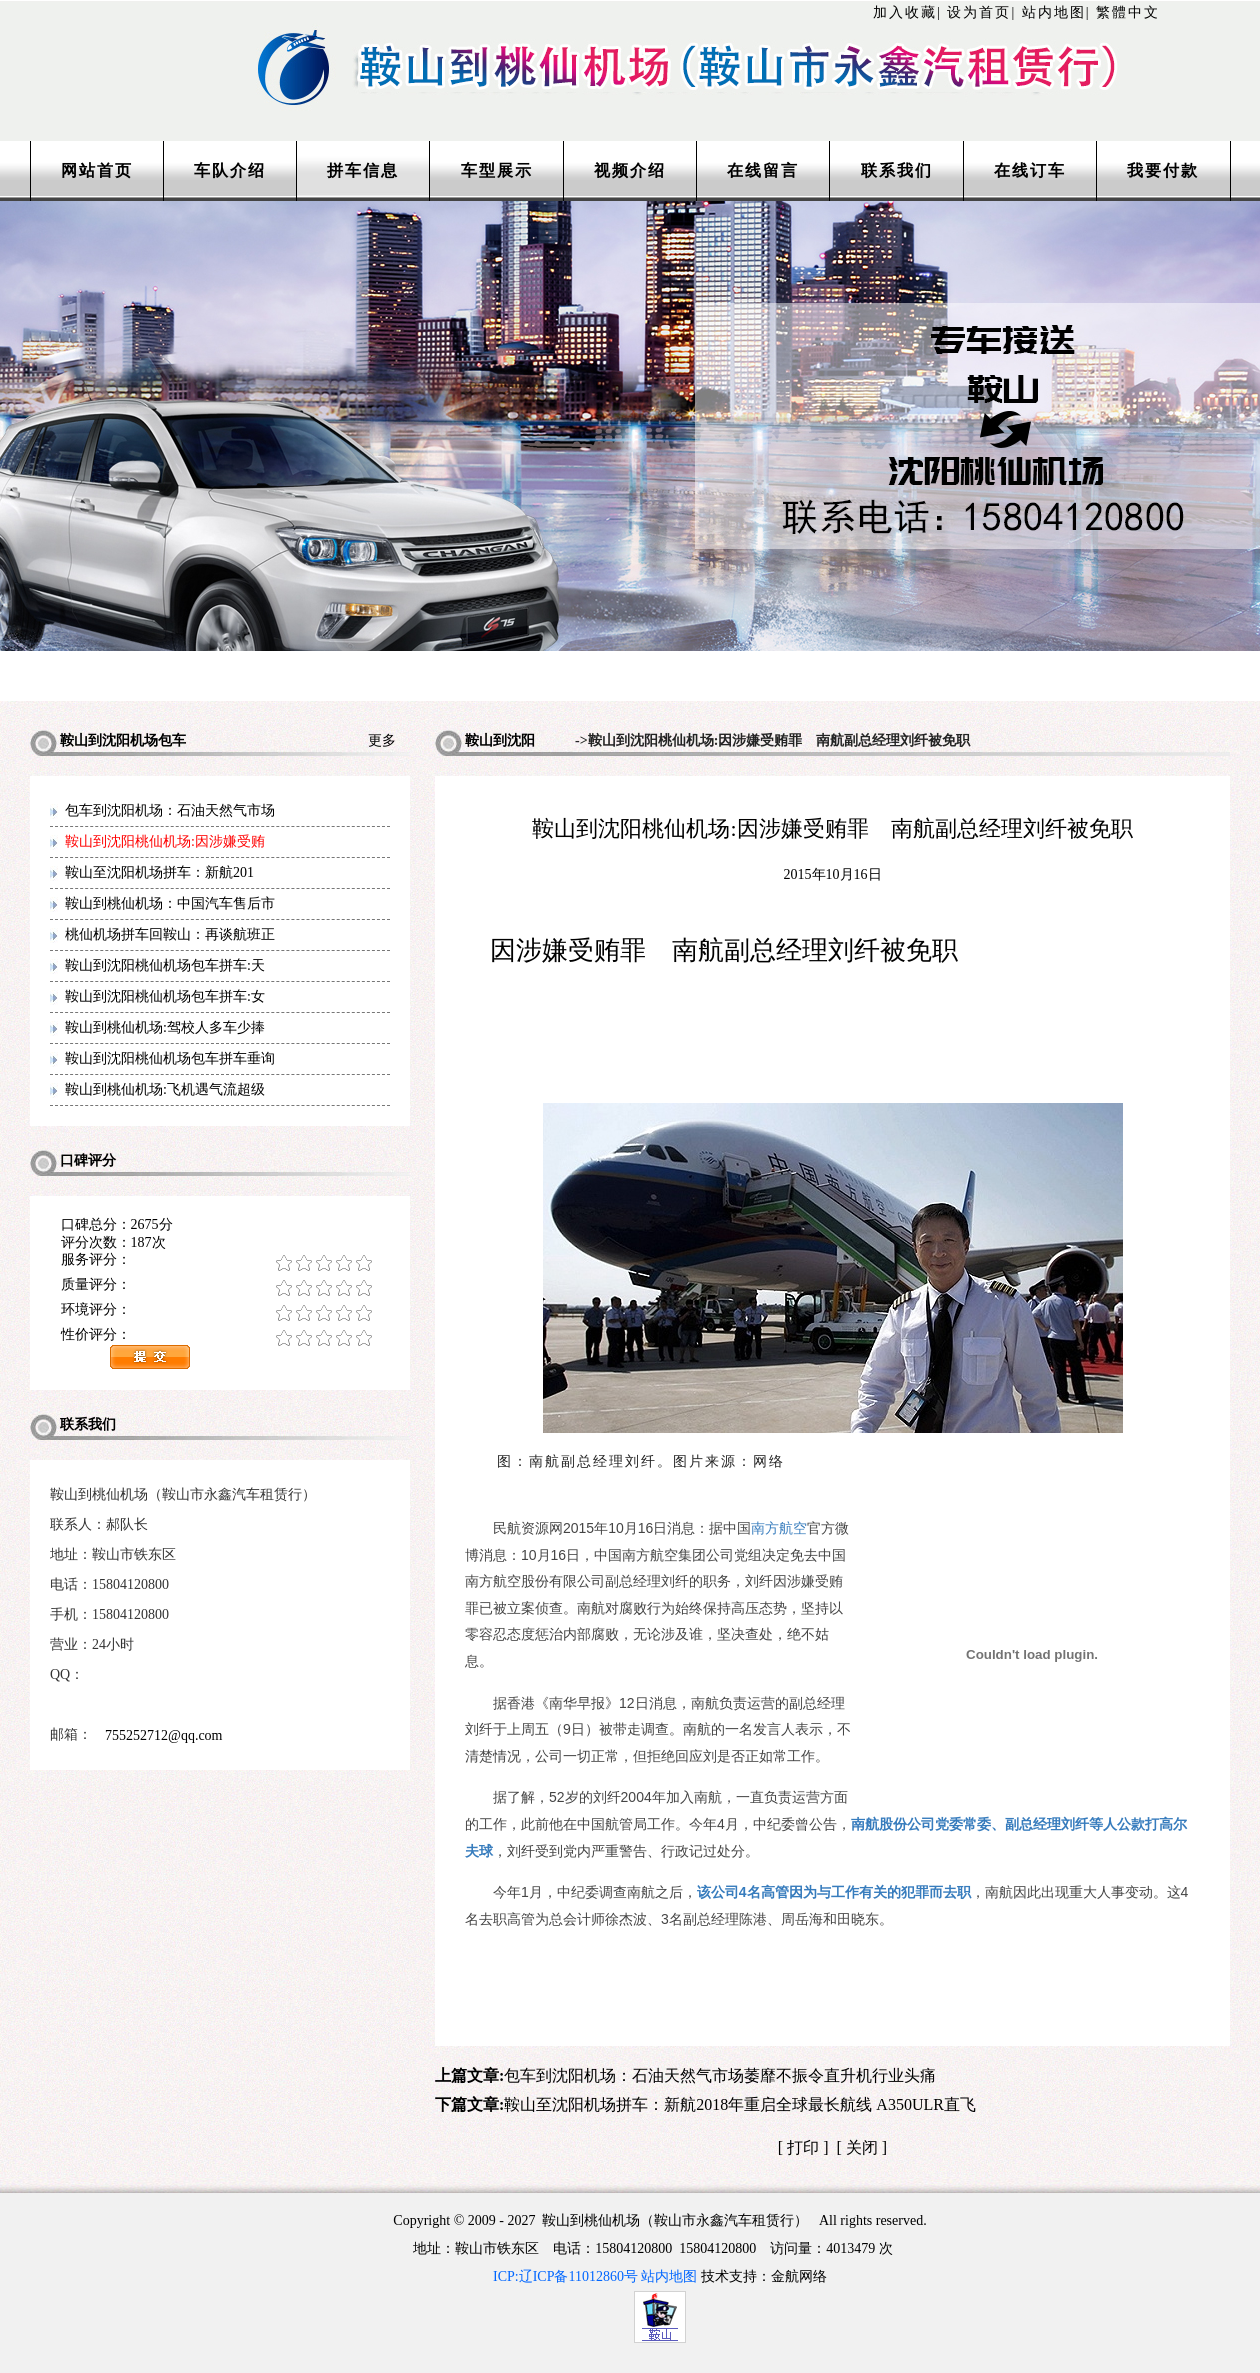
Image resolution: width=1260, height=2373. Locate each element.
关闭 (862, 2147)
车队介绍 (230, 170)
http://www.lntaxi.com (630, 42)
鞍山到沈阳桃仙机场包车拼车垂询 (170, 1058)
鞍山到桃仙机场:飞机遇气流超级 (165, 1089)
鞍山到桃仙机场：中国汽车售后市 (170, 903)
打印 (803, 2147)
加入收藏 (905, 12)
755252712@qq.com (164, 1735)
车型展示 (497, 170)
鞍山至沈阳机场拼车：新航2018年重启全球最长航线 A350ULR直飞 (740, 2104)
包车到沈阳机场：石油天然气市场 (170, 810)
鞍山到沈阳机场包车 (485, 744)
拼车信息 (363, 170)
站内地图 (1054, 12)
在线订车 (1030, 170)
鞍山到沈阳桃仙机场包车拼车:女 (165, 996)
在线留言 (763, 170)
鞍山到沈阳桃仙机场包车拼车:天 (165, 965)
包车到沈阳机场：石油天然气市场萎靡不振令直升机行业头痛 (720, 2075)
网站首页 (97, 170)
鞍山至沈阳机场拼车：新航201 (159, 872)
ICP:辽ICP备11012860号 (565, 2276)
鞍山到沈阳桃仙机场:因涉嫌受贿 (165, 841)
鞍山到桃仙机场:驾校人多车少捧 (165, 1027)
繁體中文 (1128, 12)
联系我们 (897, 170)
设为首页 (979, 12)
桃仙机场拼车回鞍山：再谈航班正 (170, 934)
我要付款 (1163, 170)
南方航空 (779, 1528)
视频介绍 (630, 170)
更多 (389, 740)
